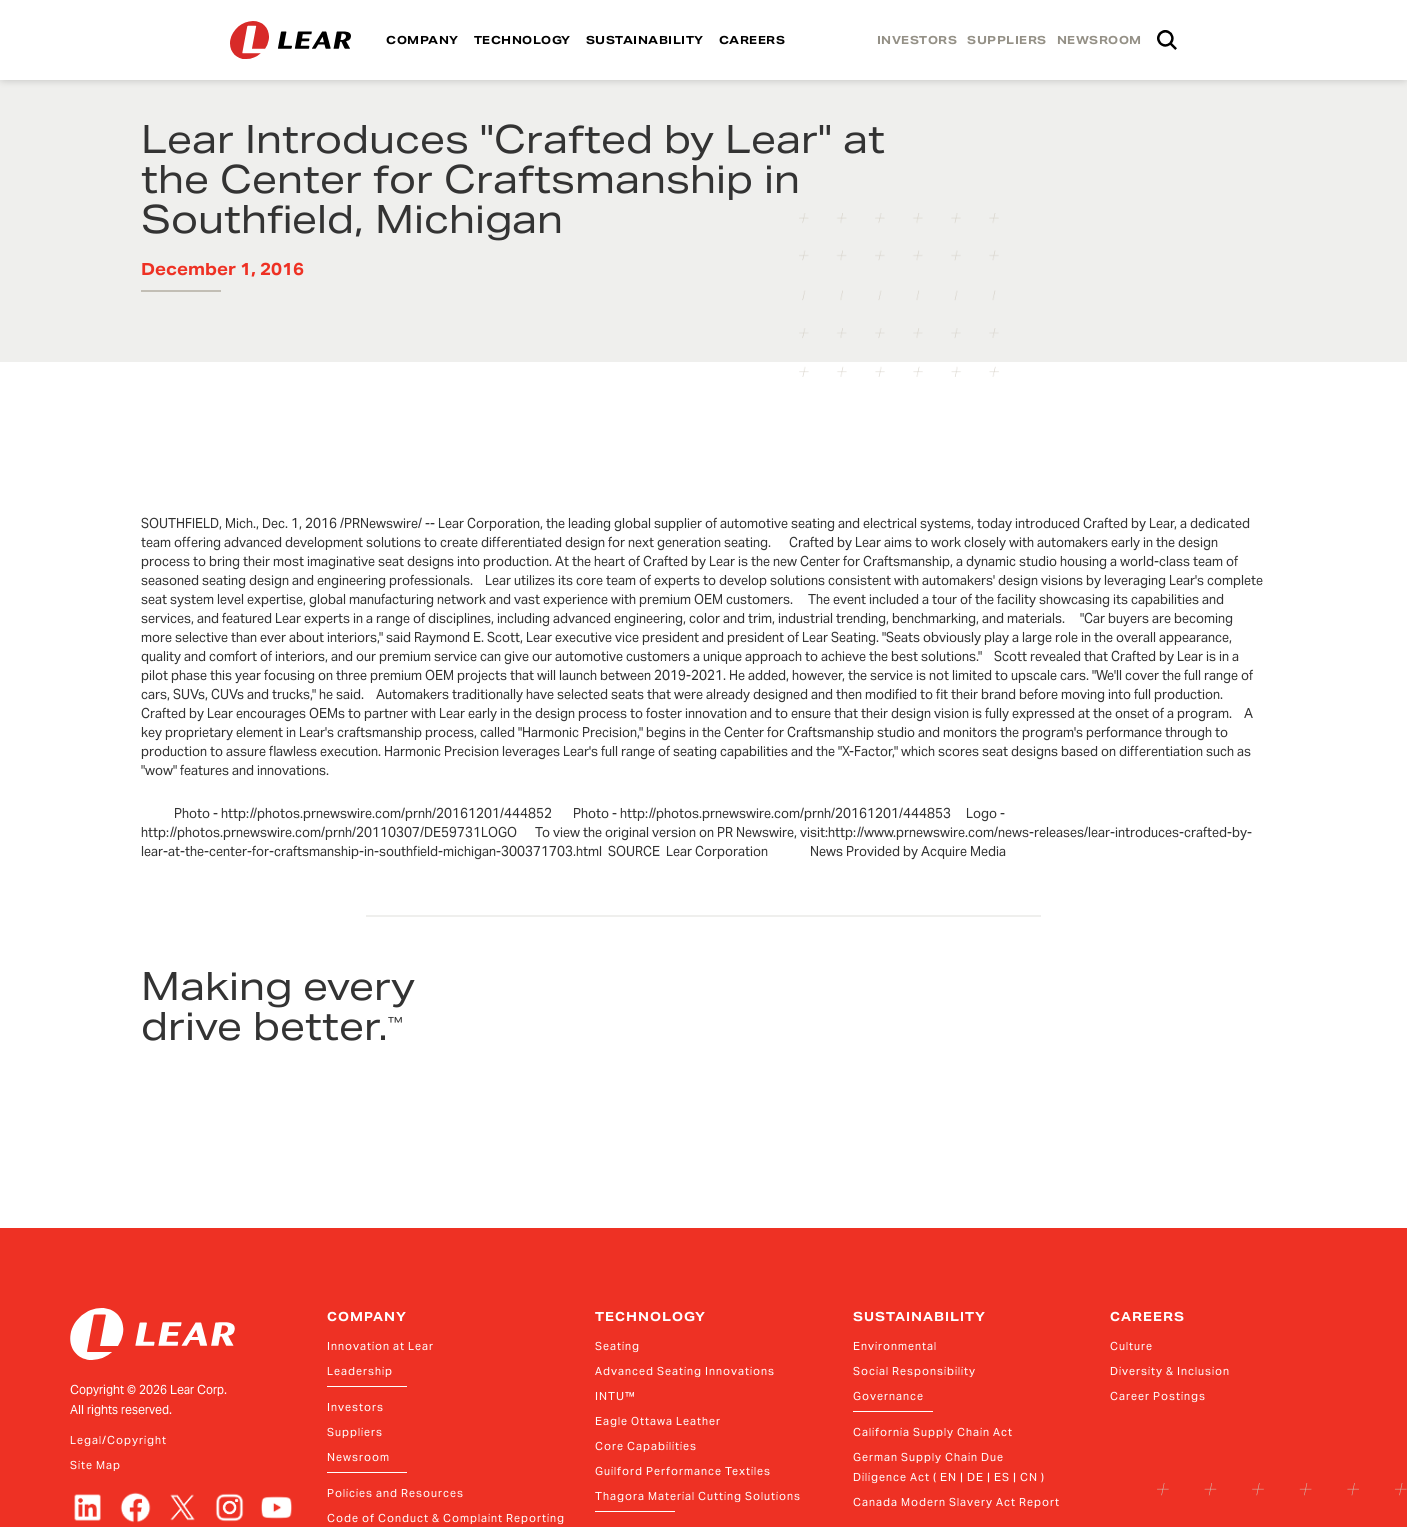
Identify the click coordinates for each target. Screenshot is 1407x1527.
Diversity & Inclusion (1170, 1371)
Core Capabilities (646, 1446)
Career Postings (1158, 1396)
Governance (888, 1396)
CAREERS (752, 40)
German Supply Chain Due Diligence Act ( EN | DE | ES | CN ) (949, 1467)
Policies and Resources (395, 1493)
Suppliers (355, 1432)
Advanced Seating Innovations (685, 1371)
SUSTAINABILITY (645, 40)
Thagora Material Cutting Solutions (698, 1496)
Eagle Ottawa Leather (658, 1421)
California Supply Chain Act (933, 1432)
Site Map (95, 1465)
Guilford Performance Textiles (683, 1471)
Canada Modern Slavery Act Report (956, 1502)
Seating (617, 1346)
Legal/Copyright (118, 1440)
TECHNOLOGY (522, 40)
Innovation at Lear (380, 1346)
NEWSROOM (1099, 40)
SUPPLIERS (1007, 40)
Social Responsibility (914, 1371)
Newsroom (358, 1457)
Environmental (895, 1346)
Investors (355, 1407)
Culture (1131, 1346)
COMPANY (422, 40)
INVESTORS (917, 40)
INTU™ (615, 1396)
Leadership (360, 1371)
